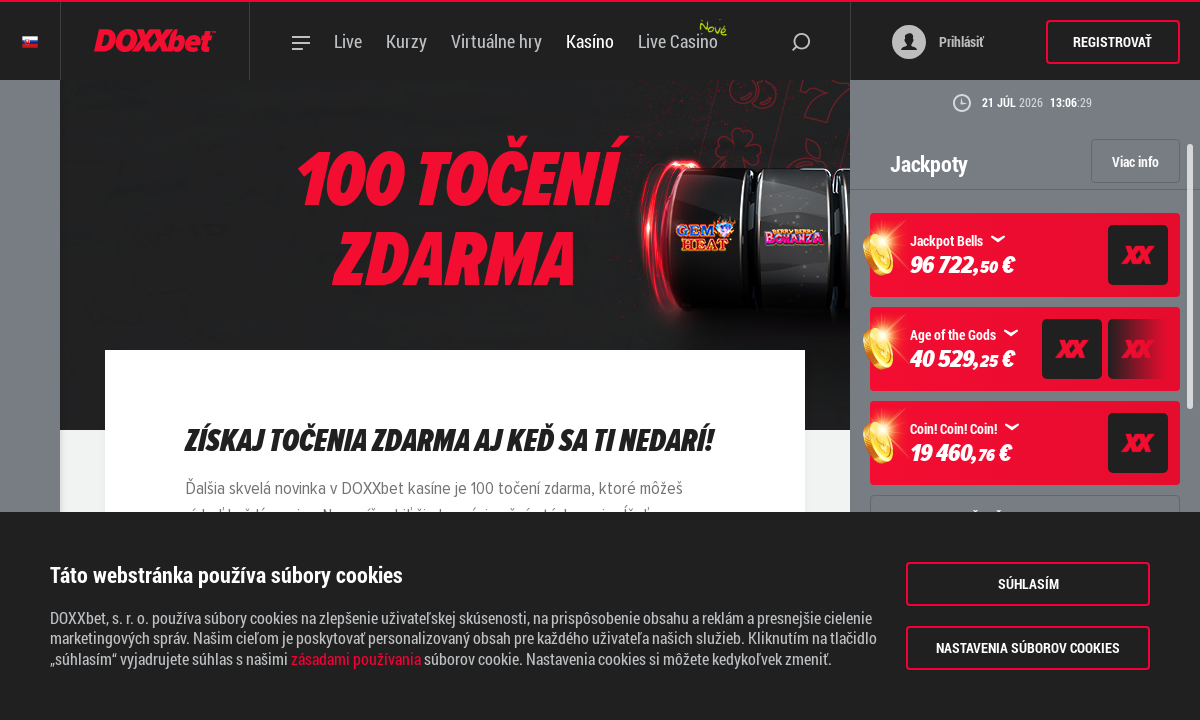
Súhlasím (1028, 583)
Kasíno (590, 41)
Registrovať (1112, 41)
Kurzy (406, 41)
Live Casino (678, 41)
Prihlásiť (938, 42)
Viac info (1135, 161)
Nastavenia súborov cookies (1028, 647)
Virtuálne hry (496, 41)
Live (348, 41)
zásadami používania (356, 659)
